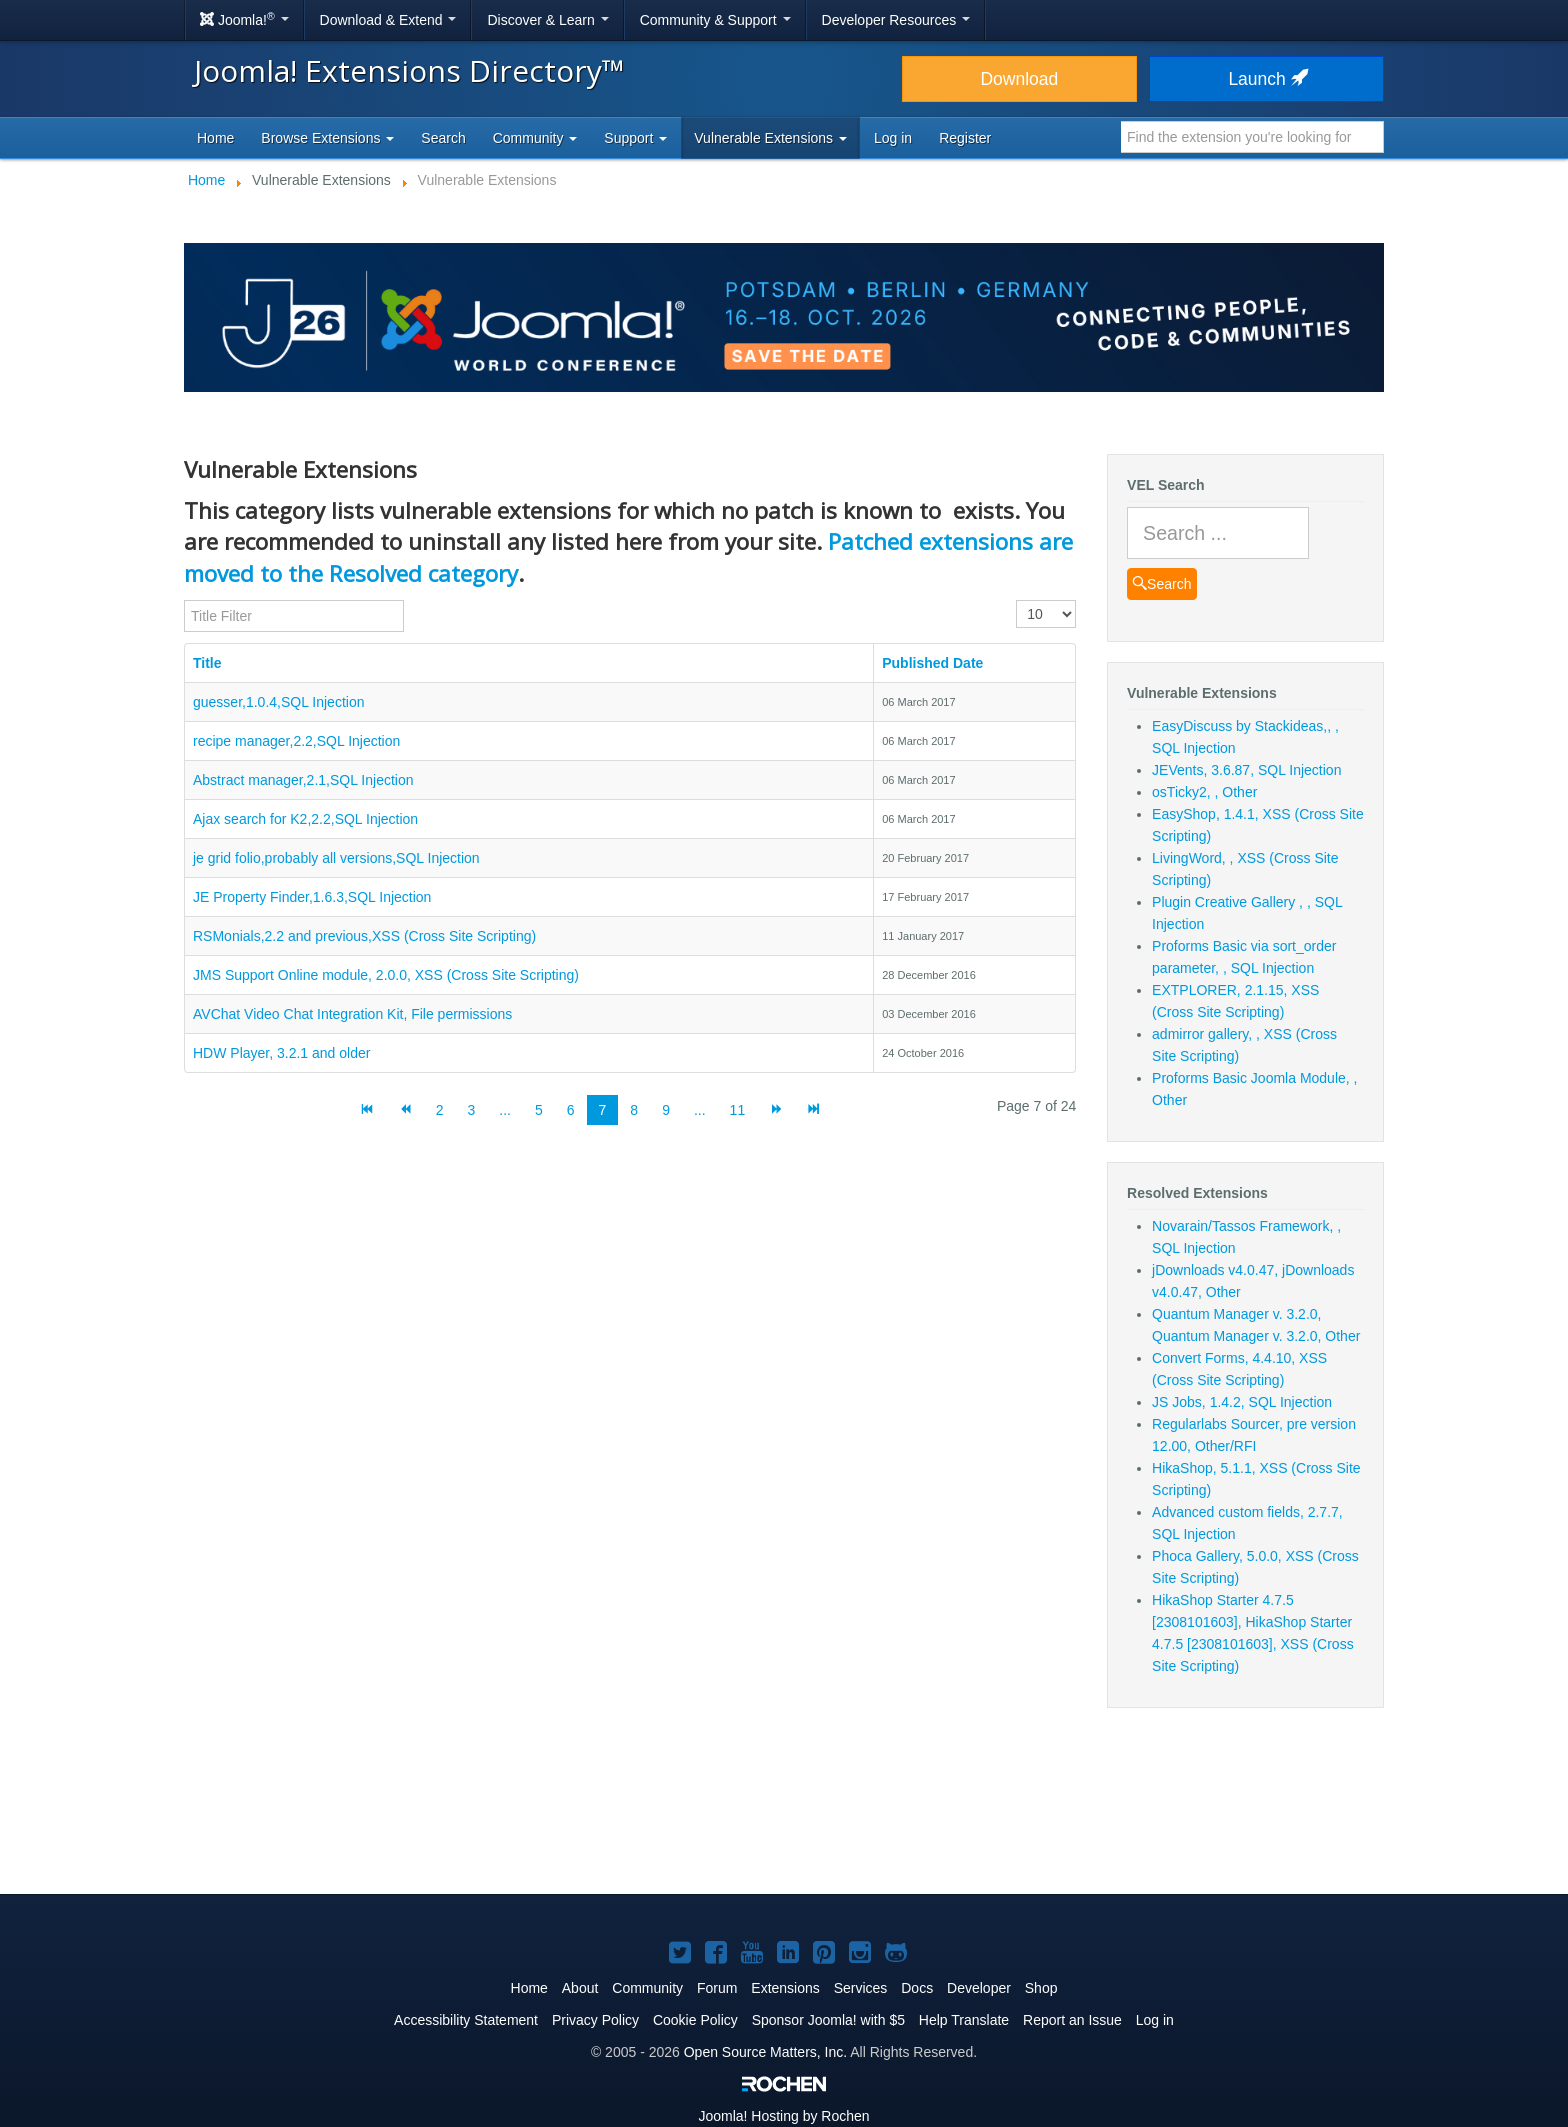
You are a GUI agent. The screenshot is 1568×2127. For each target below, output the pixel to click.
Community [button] (535, 138)
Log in (893, 138)
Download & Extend (388, 20)
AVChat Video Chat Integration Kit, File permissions (352, 1014)
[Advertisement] (784, 1813)
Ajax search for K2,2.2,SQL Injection (305, 819)
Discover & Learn (547, 20)
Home (215, 138)
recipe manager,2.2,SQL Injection (296, 741)
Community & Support (715, 20)
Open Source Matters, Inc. (765, 2052)
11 (738, 1110)
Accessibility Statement (466, 2020)
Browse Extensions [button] (327, 138)
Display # (1016, 600)
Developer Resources (896, 20)
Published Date (932, 663)
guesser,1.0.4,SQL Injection (278, 702)
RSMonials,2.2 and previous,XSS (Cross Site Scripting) (364, 936)
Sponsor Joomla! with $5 (828, 2020)
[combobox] (1252, 137)
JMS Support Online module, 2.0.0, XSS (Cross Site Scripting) (386, 975)
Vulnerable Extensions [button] (770, 138)
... (505, 1110)
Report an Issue (1072, 2020)
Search (443, 138)
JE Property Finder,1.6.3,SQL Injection (312, 897)
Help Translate (964, 2020)
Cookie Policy (695, 2020)
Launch (1266, 79)
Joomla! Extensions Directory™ (409, 70)
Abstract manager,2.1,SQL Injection (303, 780)
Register (965, 138)
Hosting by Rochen (783, 2116)
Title (207, 663)
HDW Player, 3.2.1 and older (281, 1053)
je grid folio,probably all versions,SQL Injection (336, 858)
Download (1019, 79)
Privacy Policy (595, 2020)
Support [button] (635, 138)
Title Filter (184, 600)
